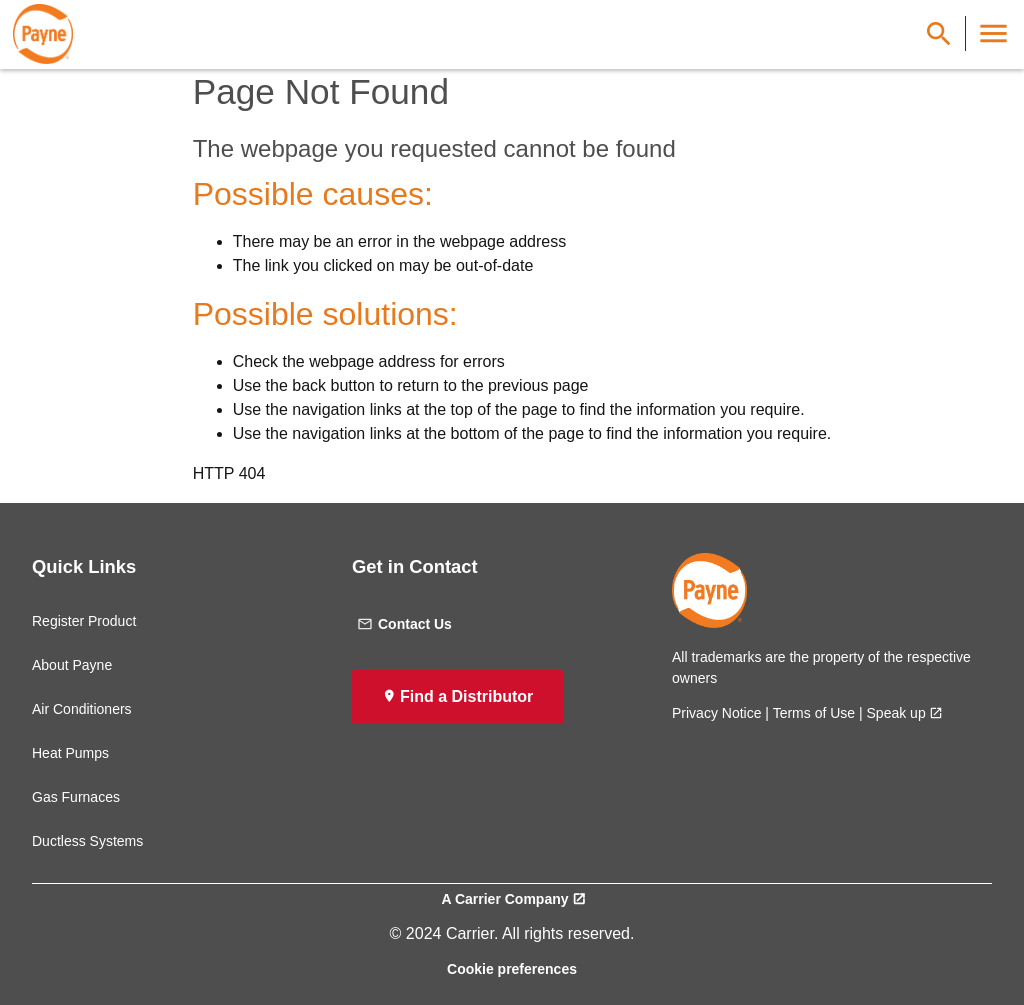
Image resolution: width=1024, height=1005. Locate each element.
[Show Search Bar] (939, 33)
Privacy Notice (716, 713)
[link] (43, 34)
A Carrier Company (504, 899)
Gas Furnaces (76, 797)
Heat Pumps (70, 753)
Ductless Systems (87, 841)
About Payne (72, 665)
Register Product (84, 621)
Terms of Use (814, 713)
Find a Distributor (466, 696)
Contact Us (404, 624)
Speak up (896, 713)
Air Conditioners (82, 709)
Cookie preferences (512, 969)
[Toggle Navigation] (993, 33)
